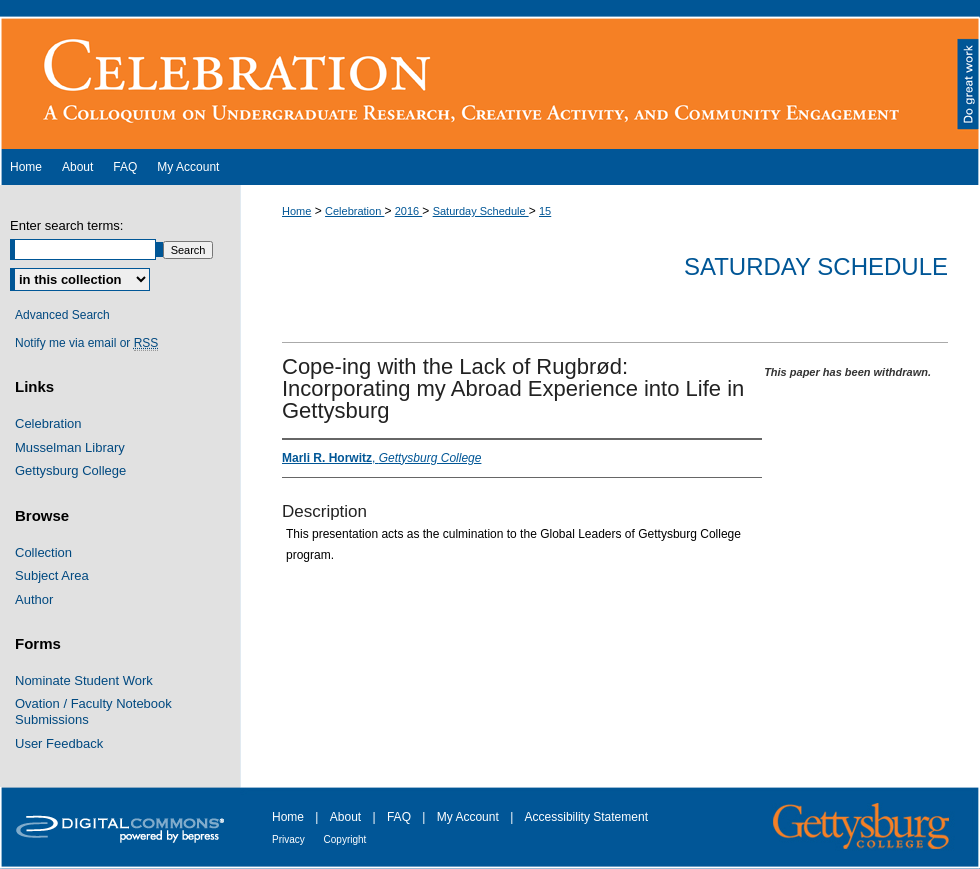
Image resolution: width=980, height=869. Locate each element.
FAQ (400, 817)
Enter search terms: (66, 225)
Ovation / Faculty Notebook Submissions (93, 711)
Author (34, 599)
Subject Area (52, 575)
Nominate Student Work (84, 680)
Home (296, 211)
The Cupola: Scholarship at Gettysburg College (490, 82)
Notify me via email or (86, 343)
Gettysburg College (70, 470)
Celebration (354, 211)
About (347, 817)
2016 (409, 211)
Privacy (290, 839)
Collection (43, 552)
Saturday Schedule (481, 211)
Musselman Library (70, 447)
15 (545, 211)
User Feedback (59, 743)
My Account (469, 817)
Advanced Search (62, 315)
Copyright (345, 839)
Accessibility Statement (586, 817)
